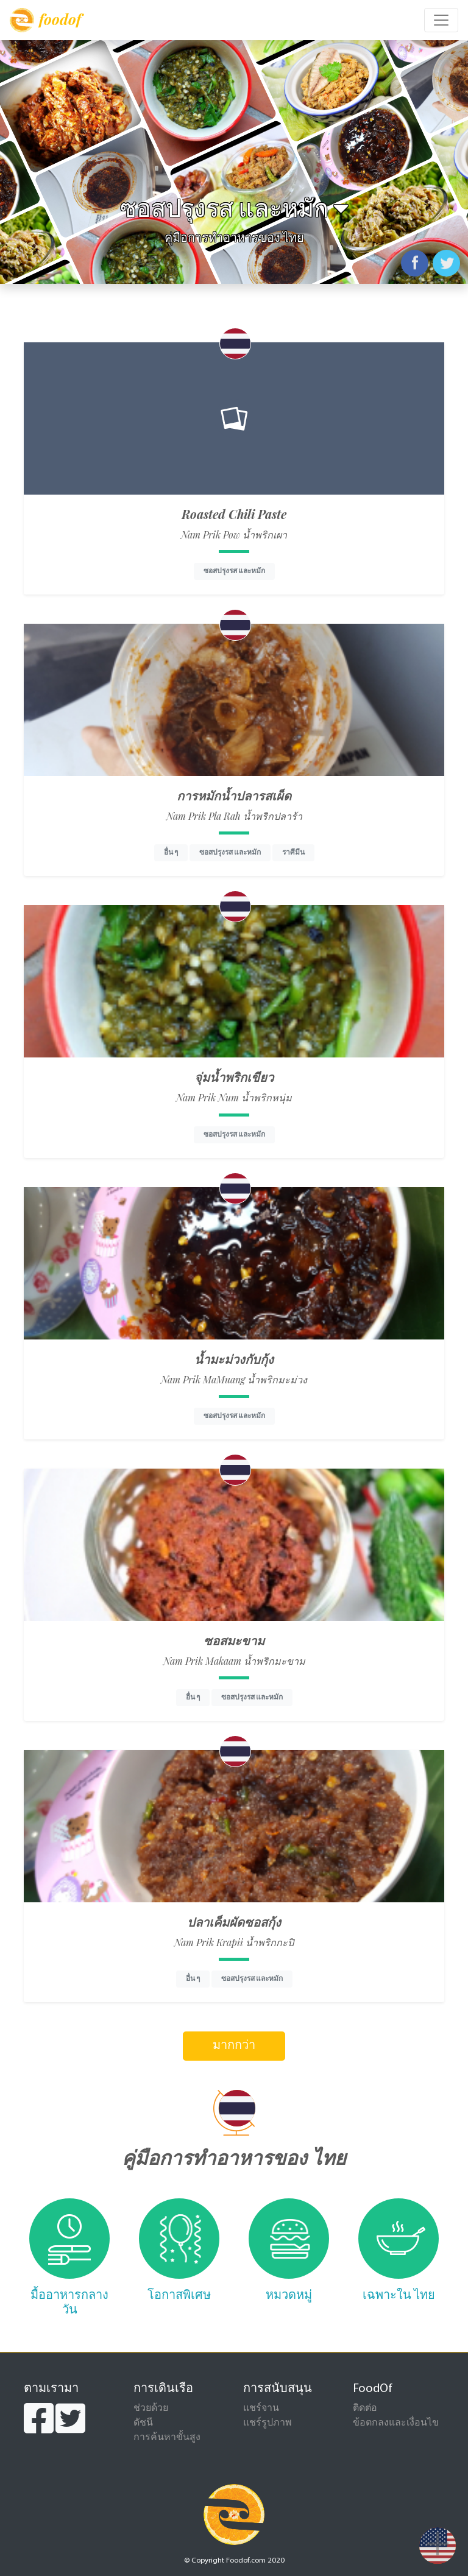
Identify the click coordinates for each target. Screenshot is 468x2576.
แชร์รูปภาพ (267, 2423)
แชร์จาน (261, 2408)
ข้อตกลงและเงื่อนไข (396, 2423)
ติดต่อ (365, 2408)
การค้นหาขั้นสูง (166, 2438)
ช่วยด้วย (150, 2408)
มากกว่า (234, 2046)
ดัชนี (143, 2423)
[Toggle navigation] (441, 20)
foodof (45, 20)
